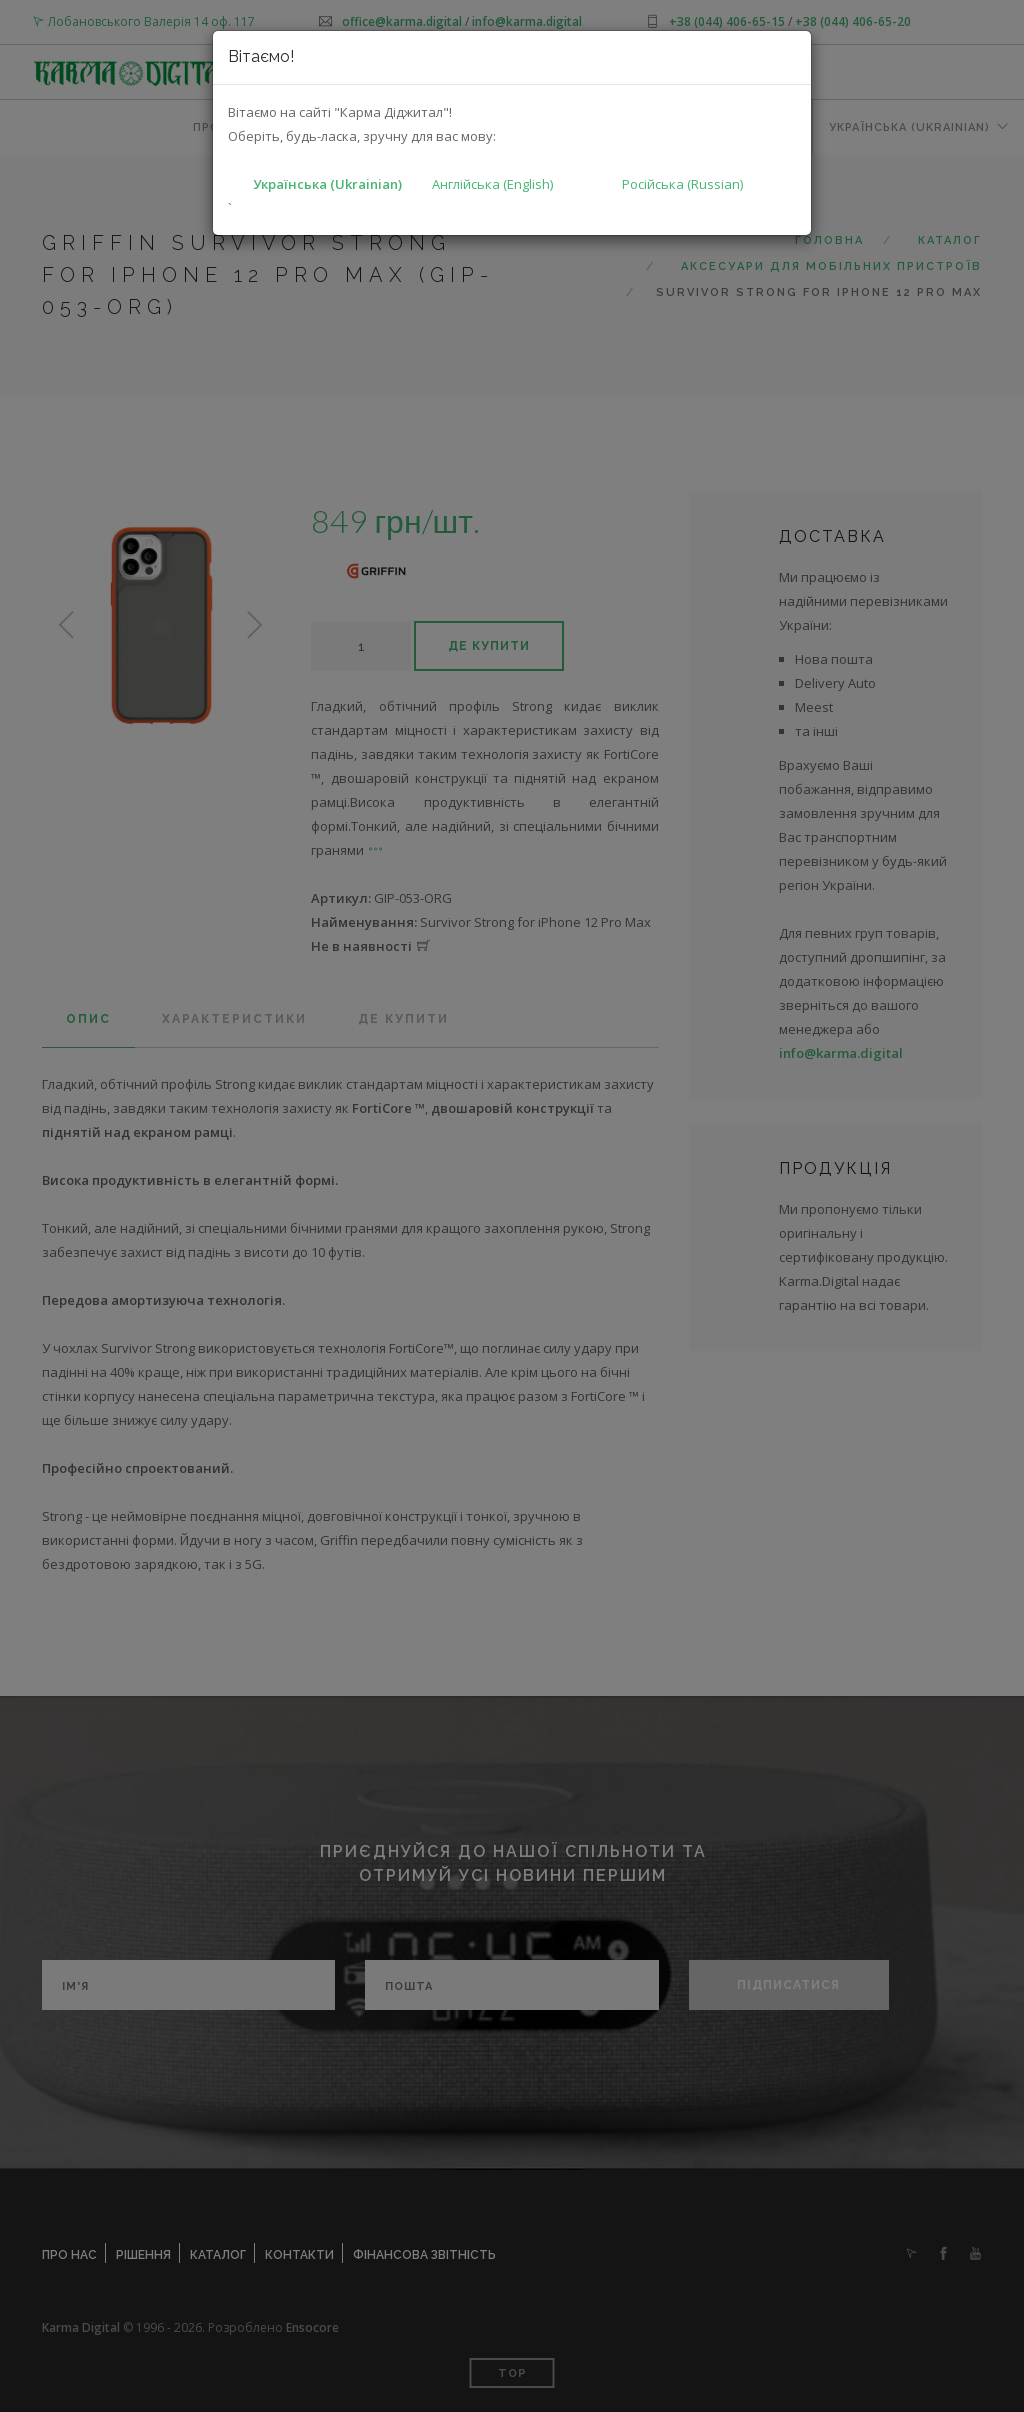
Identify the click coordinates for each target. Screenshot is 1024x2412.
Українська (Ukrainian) (327, 184)
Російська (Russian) (682, 184)
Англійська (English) (492, 184)
